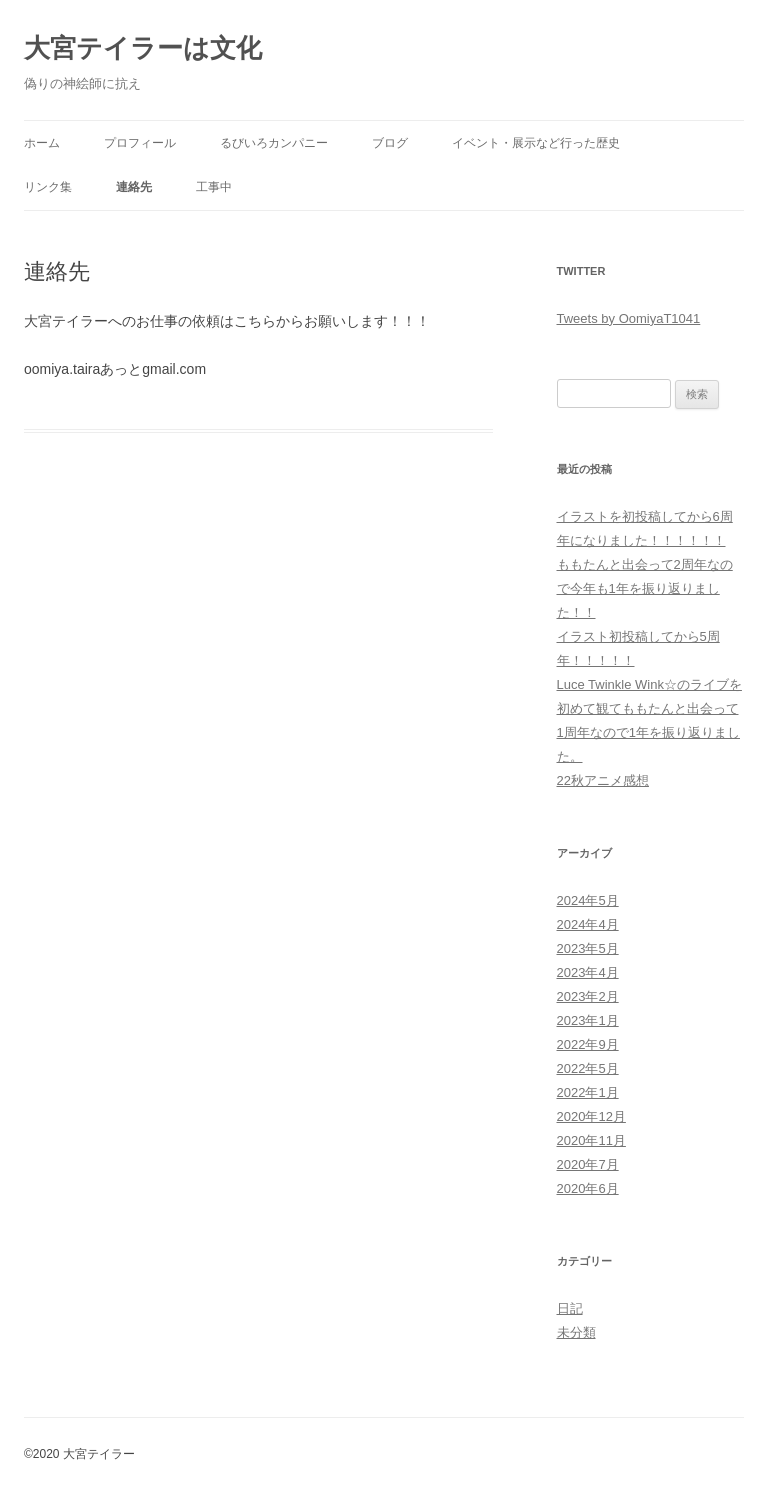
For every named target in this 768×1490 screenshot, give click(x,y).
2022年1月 (588, 1092)
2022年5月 (588, 1068)
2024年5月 (588, 900)
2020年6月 (588, 1188)
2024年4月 (588, 924)
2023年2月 (588, 996)
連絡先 (134, 187)
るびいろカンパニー (274, 143)
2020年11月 (591, 1140)
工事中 (214, 187)
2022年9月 (588, 1044)
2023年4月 (588, 972)
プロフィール (140, 143)
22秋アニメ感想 (603, 780)
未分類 (576, 1332)
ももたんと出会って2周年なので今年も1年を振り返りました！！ (645, 588)
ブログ (390, 143)
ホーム (42, 143)
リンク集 (48, 187)
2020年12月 (591, 1116)
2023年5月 (588, 948)
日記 (570, 1308)
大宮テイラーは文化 (143, 48)
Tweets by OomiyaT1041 (629, 318)
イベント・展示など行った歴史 (536, 143)
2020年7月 (588, 1164)
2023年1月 (588, 1020)
